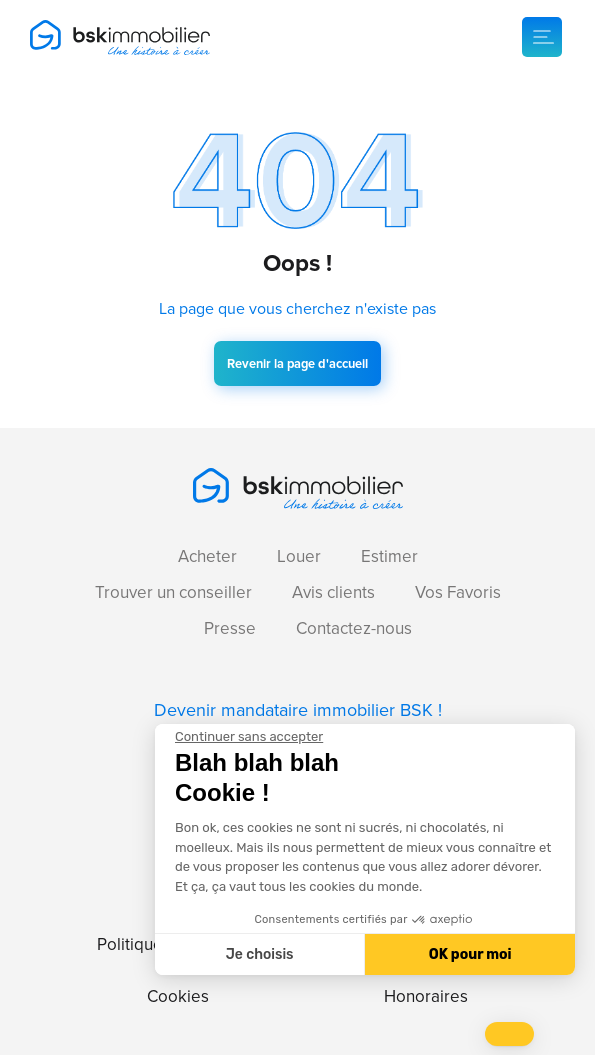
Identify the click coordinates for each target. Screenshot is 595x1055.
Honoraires (426, 996)
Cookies (178, 996)
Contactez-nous (354, 628)
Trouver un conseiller (173, 592)
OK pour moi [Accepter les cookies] (470, 954)
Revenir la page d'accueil (297, 363)
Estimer (389, 556)
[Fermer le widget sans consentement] (249, 737)
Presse (230, 628)
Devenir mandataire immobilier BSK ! (298, 710)
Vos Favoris (458, 592)
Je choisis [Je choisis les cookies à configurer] (260, 954)
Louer (299, 556)
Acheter (207, 556)
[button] (509, 1034)
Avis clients (333, 592)
